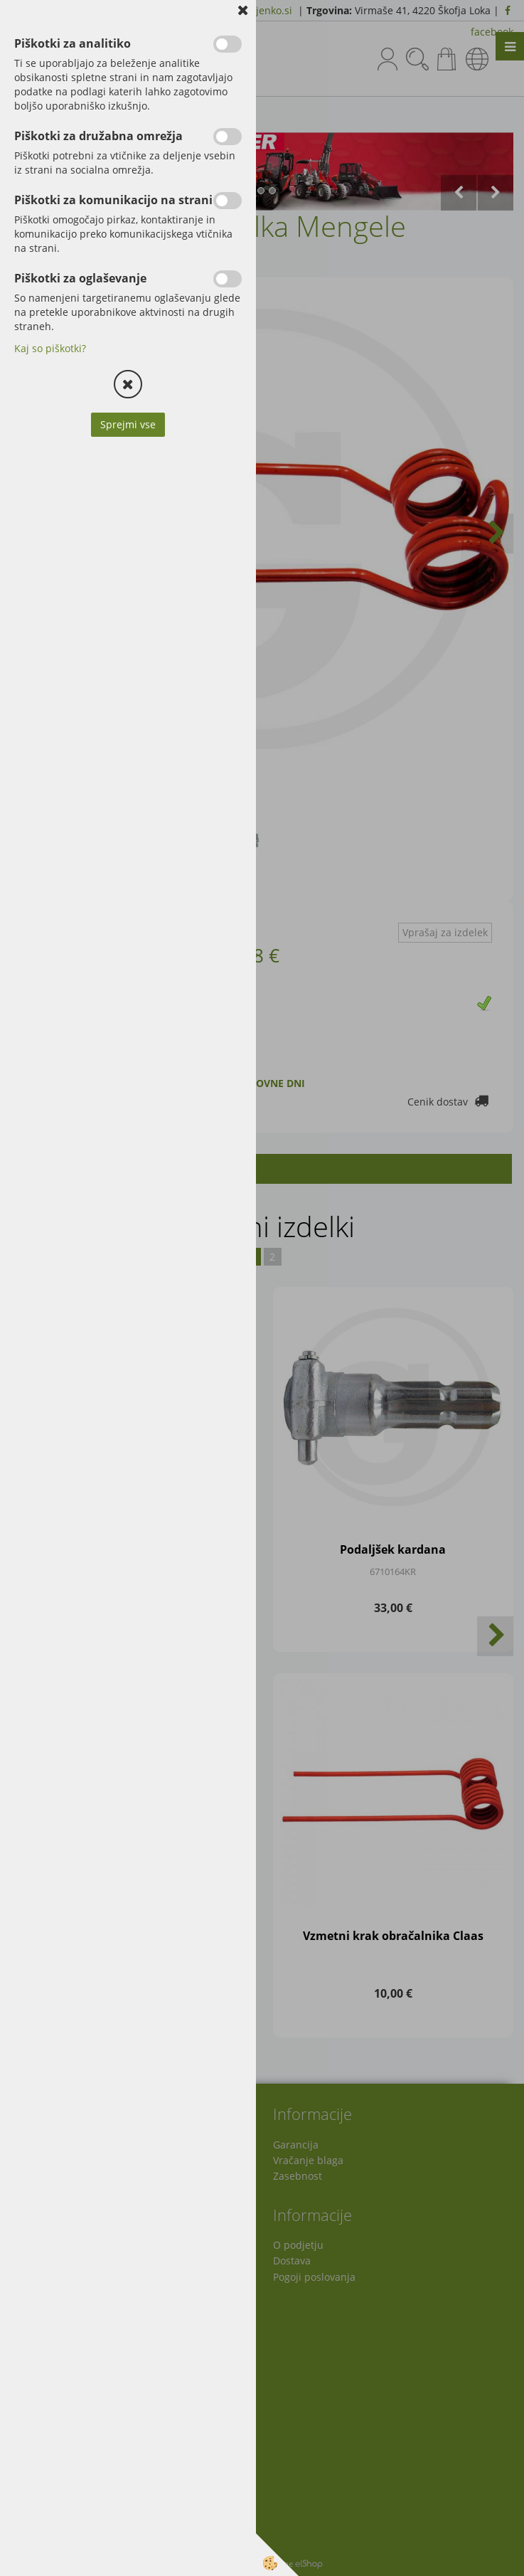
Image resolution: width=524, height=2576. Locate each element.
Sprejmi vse (128, 424)
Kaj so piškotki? (50, 348)
